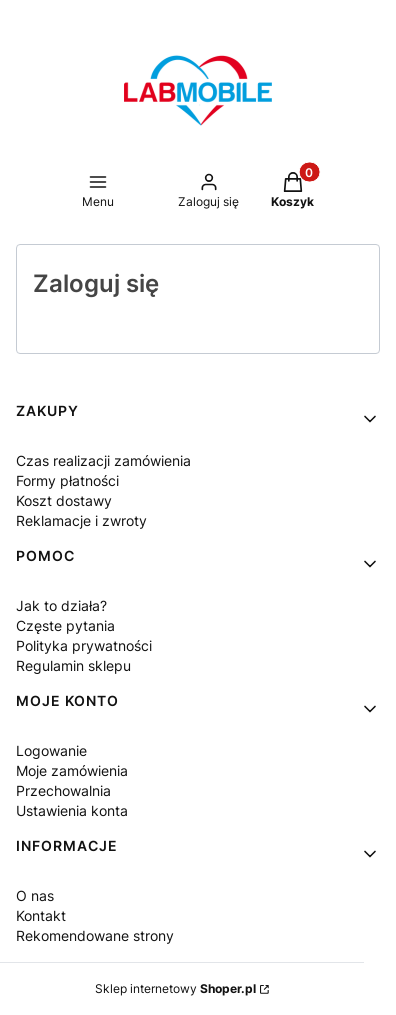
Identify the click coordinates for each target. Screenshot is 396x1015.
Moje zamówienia (72, 770)
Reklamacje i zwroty (81, 520)
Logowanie (51, 750)
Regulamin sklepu (73, 665)
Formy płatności (67, 480)
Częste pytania (65, 625)
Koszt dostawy (64, 500)
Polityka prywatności (84, 645)
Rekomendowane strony (95, 935)
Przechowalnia (63, 790)
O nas (35, 895)
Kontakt (41, 915)
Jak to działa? (61, 605)
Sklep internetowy (175, 988)
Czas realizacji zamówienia (103, 460)
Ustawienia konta (72, 810)
